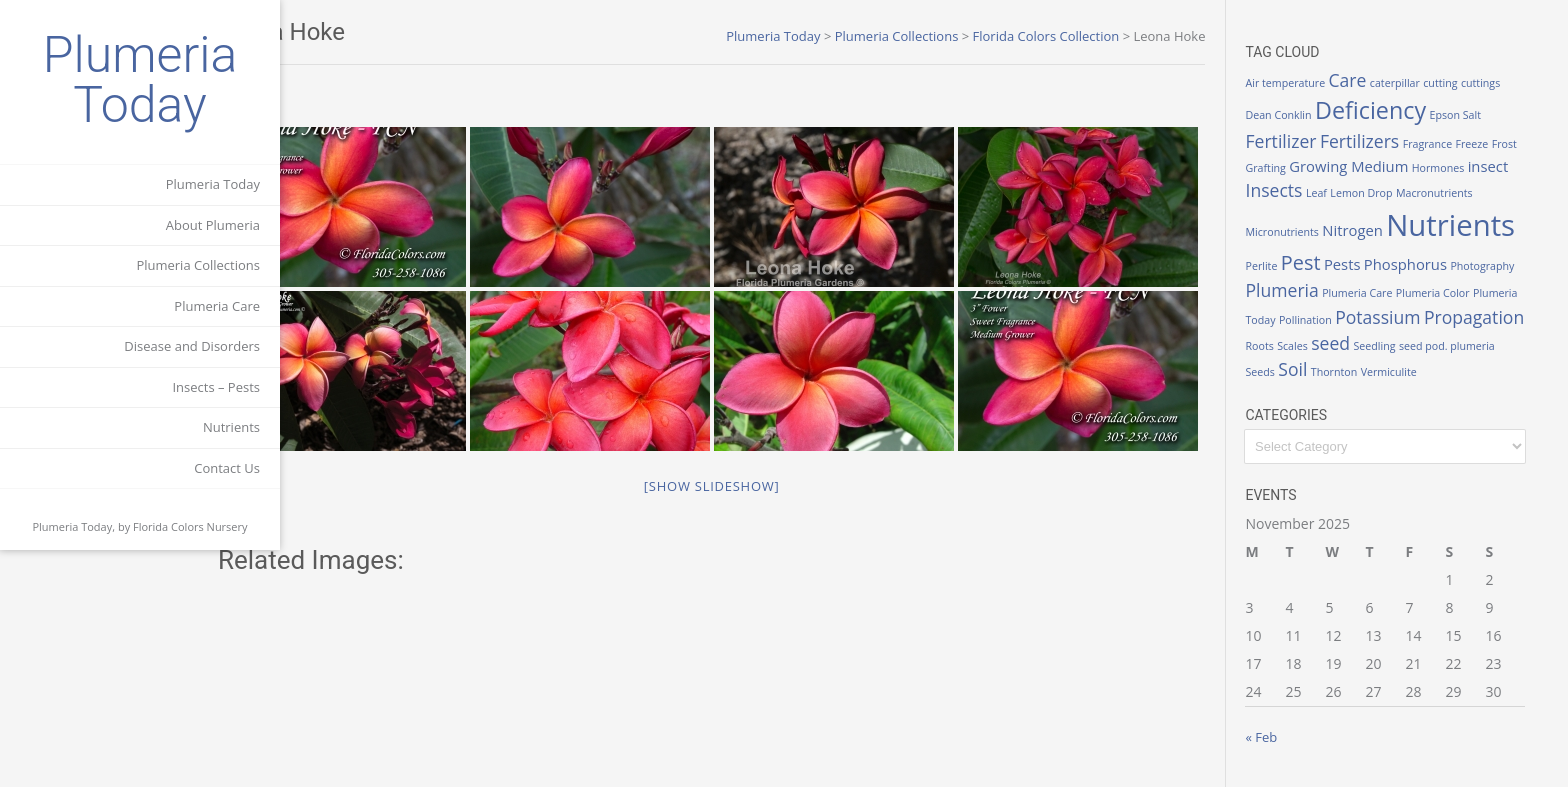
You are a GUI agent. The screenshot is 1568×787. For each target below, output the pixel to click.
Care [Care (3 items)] (1368, 80)
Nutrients (231, 427)
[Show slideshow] (763, 650)
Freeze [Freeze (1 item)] (1492, 144)
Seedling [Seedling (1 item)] (1395, 346)
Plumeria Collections (198, 265)
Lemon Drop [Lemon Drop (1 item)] (1382, 193)
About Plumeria (213, 225)
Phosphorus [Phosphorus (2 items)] (1425, 264)
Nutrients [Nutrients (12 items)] (1471, 225)
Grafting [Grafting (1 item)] (1286, 168)
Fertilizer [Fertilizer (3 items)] (1301, 141)
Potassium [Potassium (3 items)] (1398, 317)
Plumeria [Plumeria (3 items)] (1302, 290)
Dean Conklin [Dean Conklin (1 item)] (1299, 115)
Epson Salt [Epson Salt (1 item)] (1476, 115)
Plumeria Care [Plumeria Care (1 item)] (1378, 293)
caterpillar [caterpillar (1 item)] (1415, 83)
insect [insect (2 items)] (1508, 166)
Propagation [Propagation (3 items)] (1494, 317)
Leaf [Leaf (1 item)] (1336, 193)
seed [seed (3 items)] (1351, 343)
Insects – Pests (216, 387)
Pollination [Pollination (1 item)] (1325, 320)
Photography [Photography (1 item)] (1503, 266)
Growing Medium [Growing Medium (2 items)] (1369, 166)
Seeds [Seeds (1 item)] (1280, 372)
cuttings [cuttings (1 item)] (1500, 83)
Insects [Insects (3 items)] (1294, 190)
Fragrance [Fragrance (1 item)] (1447, 144)
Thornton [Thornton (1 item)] (1354, 372)
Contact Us (227, 468)
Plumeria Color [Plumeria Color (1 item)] (1453, 293)
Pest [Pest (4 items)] (1321, 262)
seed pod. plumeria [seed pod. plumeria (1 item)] (1467, 346)
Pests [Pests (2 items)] (1362, 264)
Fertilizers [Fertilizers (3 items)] (1379, 141)
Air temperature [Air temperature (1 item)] (1306, 83)
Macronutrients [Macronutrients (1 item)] (1454, 193)
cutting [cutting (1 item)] (1461, 83)
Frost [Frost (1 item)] (1524, 144)
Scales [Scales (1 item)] (1313, 346)
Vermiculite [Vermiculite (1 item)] (1409, 372)
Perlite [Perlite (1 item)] (1282, 266)
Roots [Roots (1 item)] (1280, 346)
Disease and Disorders (192, 346)
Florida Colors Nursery (190, 526)
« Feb (1282, 737)
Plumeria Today (140, 80)
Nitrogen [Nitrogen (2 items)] (1373, 230)
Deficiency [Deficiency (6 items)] (1391, 110)
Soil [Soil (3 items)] (1313, 369)
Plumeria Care (217, 306)
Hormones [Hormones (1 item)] (1458, 168)
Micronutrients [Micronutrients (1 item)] (1302, 232)
